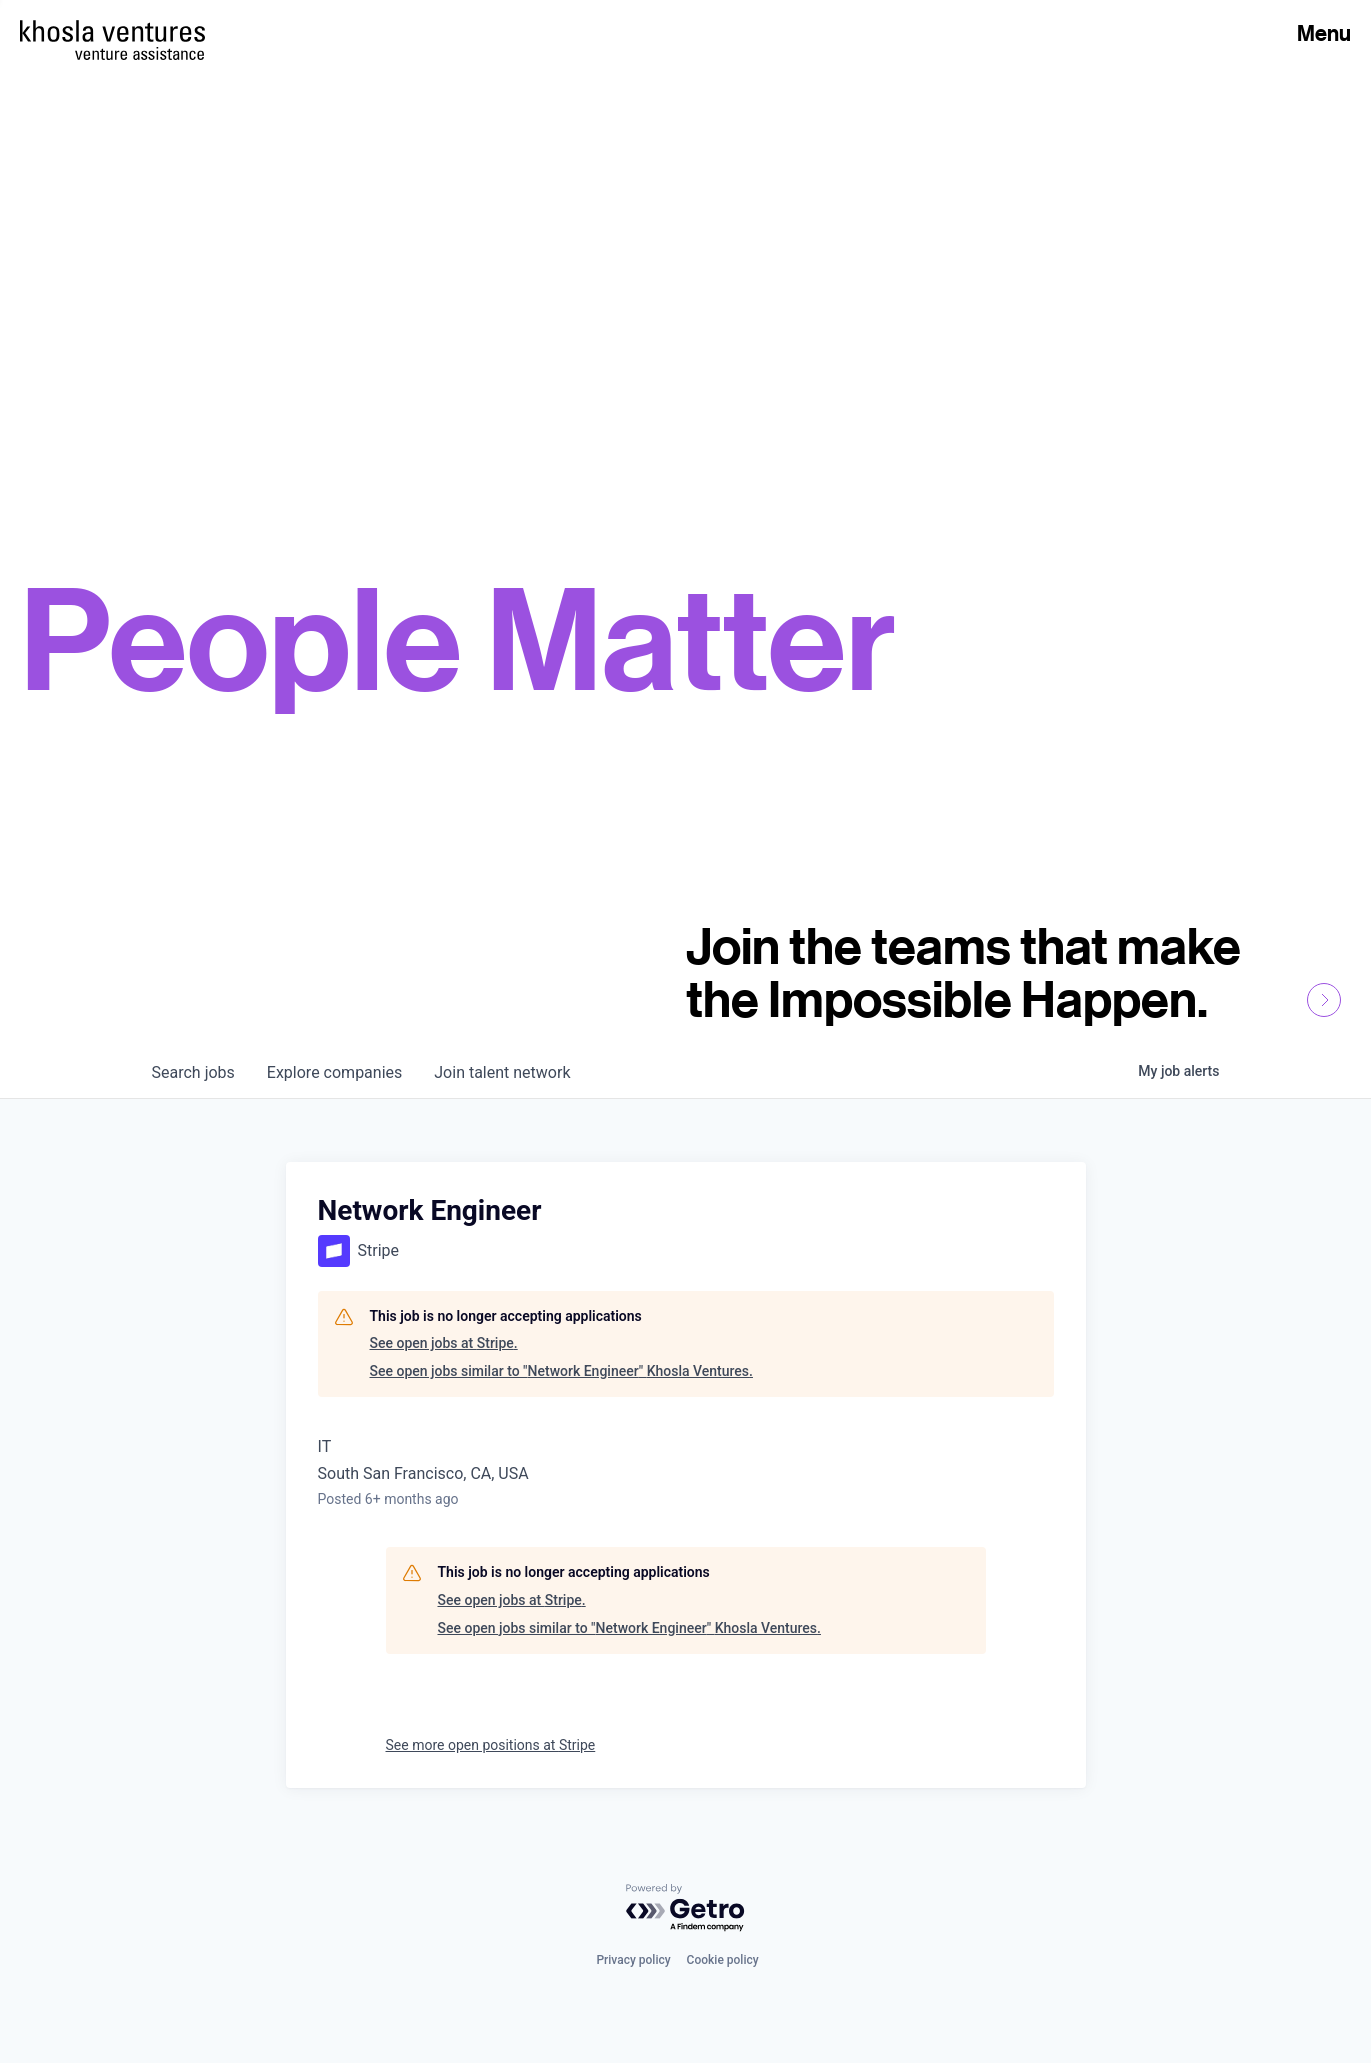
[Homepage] (112, 31)
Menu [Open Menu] (1324, 33)
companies (334, 1072)
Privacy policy (633, 1960)
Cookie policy (723, 1960)
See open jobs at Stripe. (444, 1343)
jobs (193, 1072)
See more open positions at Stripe (491, 1745)
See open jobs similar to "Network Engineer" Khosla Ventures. (561, 1371)
